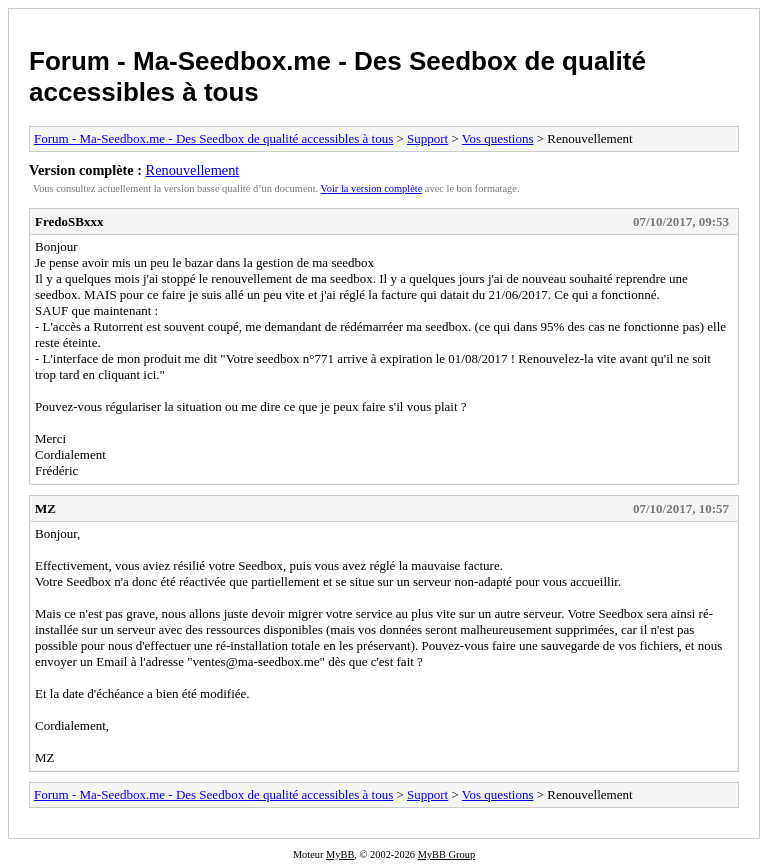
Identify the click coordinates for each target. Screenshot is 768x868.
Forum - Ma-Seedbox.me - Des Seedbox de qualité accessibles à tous (213, 138)
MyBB (340, 854)
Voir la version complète (372, 188)
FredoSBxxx (69, 221)
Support (427, 138)
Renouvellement (193, 170)
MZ (45, 508)
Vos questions (498, 138)
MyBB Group (446, 854)
